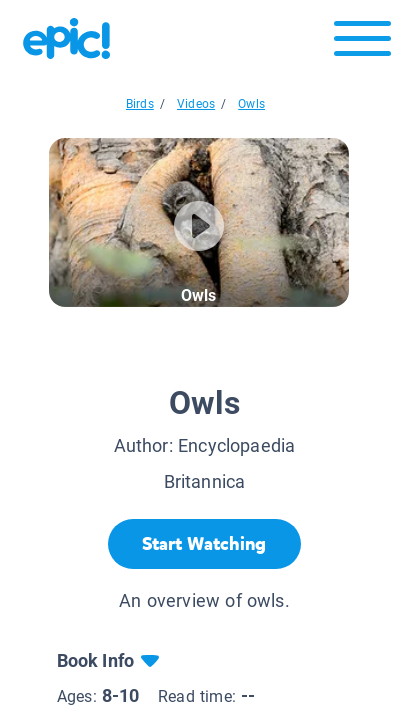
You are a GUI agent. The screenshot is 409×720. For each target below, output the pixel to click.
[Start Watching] (204, 544)
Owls (251, 104)
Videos (196, 104)
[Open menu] (362, 43)
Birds (140, 104)
